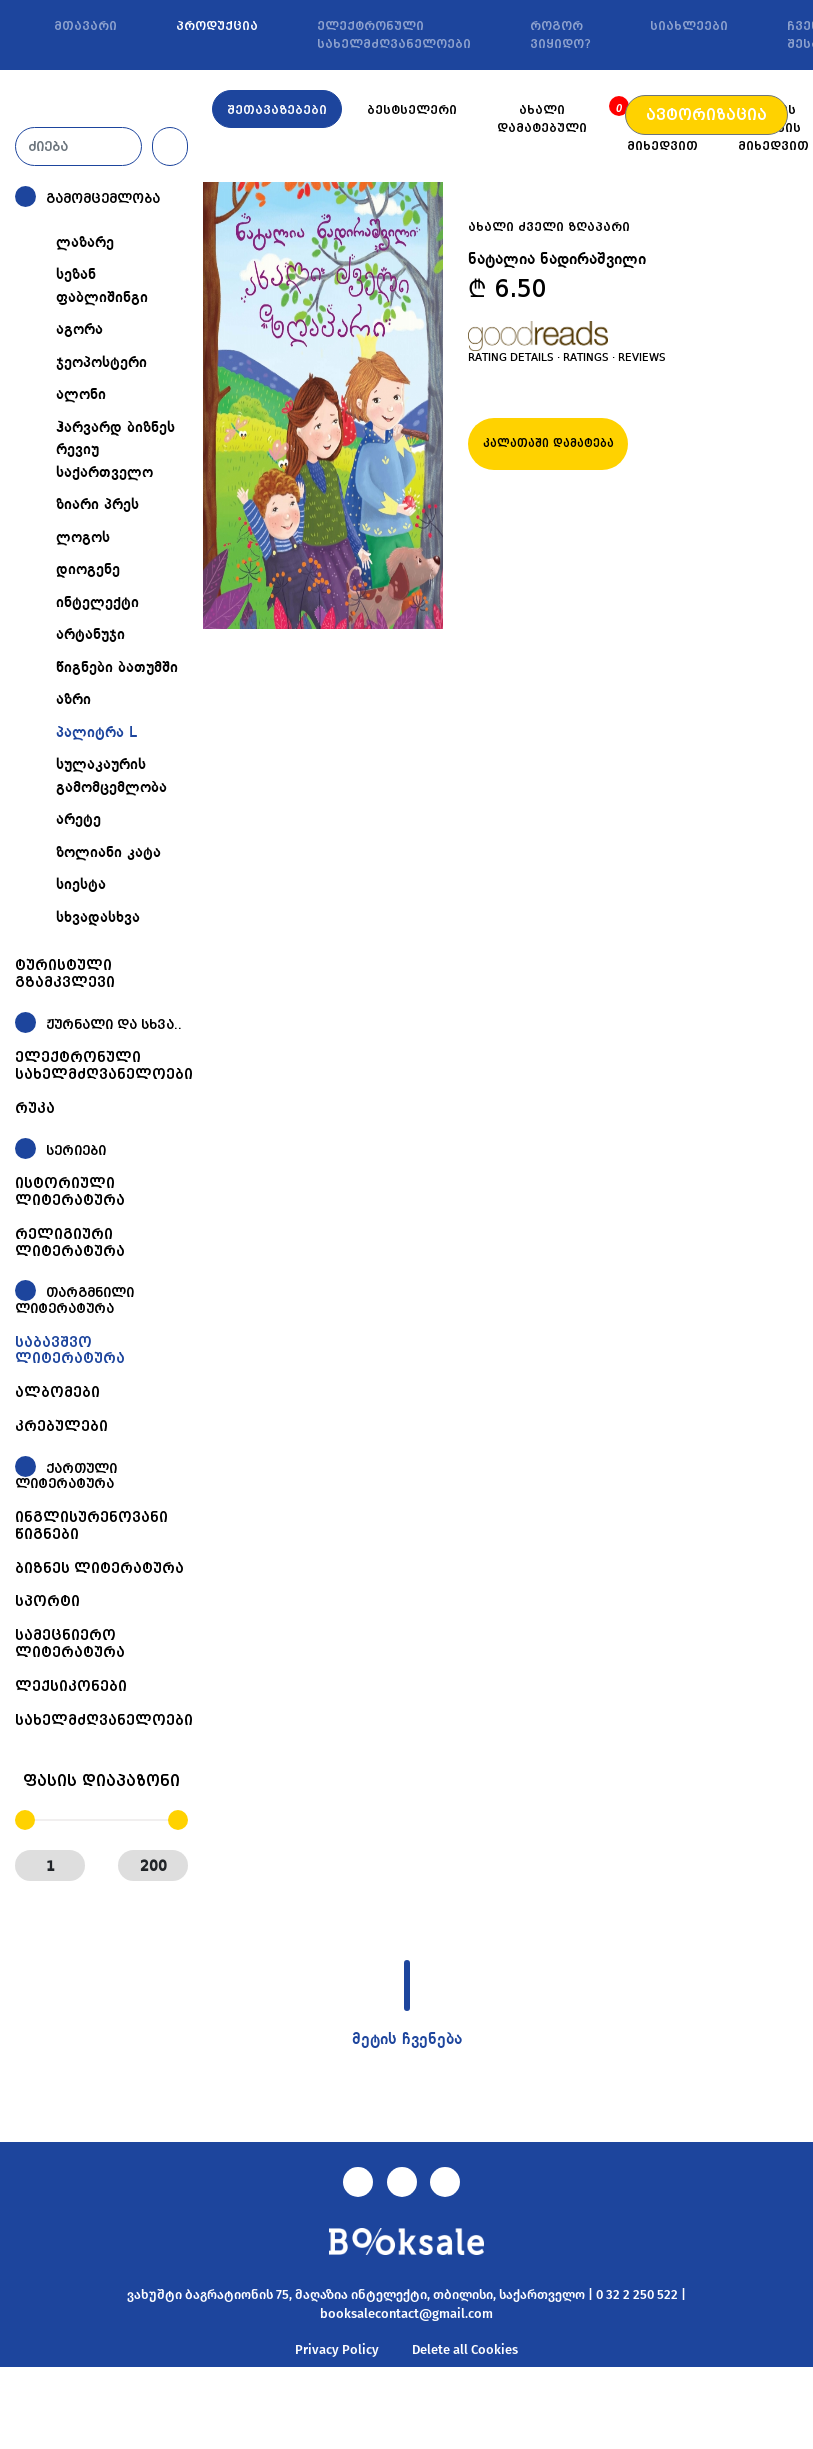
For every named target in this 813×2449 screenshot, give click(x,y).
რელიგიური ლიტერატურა (70, 1242)
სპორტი (47, 1601)
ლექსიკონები (71, 1686)
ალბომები (57, 1392)
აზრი (73, 700)
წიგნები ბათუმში (117, 668)
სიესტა (81, 885)
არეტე (78, 820)
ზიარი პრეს (97, 505)
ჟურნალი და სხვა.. (114, 1024)
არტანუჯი (90, 635)
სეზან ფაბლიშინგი (102, 286)
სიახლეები (689, 26)
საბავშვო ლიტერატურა (70, 1350)
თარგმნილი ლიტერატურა (74, 1300)
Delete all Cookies (465, 2349)
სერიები (76, 1150)
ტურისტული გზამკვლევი (65, 973)
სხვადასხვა (98, 918)
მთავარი (85, 26)
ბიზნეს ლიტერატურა (99, 1568)
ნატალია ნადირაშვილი (557, 260)
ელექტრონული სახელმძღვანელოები (394, 35)
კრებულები (61, 1426)
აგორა (79, 330)
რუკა (35, 1108)
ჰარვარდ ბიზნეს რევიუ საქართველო (115, 450)
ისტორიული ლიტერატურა (70, 1191)
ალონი (81, 395)
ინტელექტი (97, 603)
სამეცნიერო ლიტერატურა (70, 1643)
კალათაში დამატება (548, 443)
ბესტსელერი (412, 110)
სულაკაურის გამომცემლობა (111, 776)
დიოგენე (88, 570)
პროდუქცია (217, 26)
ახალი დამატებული (542, 119)
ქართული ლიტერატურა (66, 1476)
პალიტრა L (96, 733)
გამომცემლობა (103, 198)
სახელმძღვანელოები (104, 1720)
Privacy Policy (337, 2349)
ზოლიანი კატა (108, 853)
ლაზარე (85, 243)
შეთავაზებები (277, 110)
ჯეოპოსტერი (101, 363)
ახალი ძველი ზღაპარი (549, 227)
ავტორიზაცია (706, 115)
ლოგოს (83, 538)
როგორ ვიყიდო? (560, 35)
